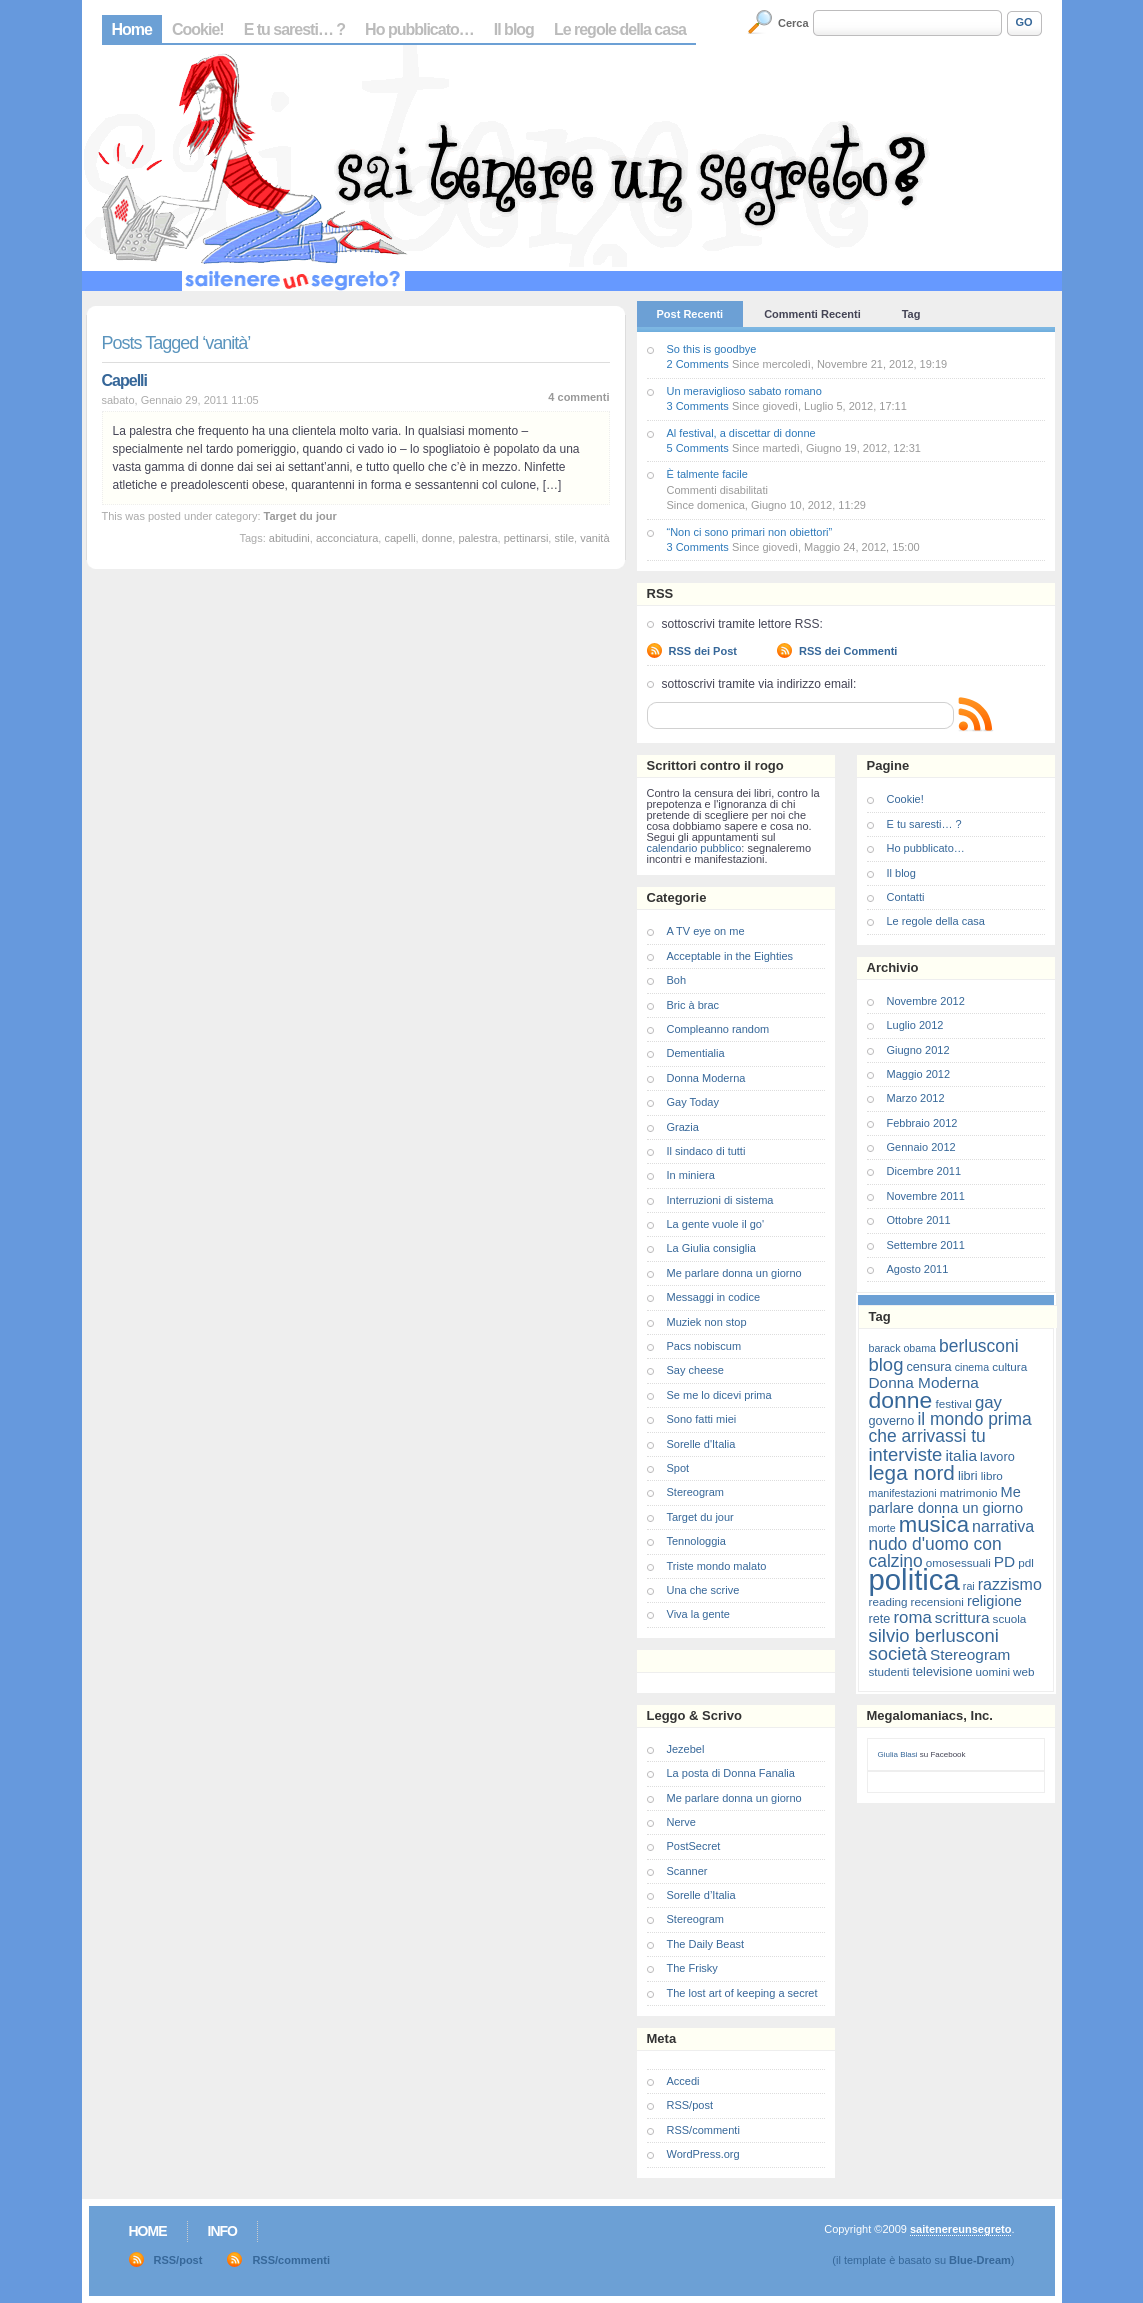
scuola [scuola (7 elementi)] (1010, 1618)
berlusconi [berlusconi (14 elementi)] (978, 1346)
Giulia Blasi (898, 1754)
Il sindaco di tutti (706, 1151)
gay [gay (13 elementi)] (988, 1402)
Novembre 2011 (926, 1196)
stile (564, 538)
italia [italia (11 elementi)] (961, 1455)
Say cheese (695, 1370)
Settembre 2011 (926, 1245)
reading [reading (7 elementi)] (888, 1601)
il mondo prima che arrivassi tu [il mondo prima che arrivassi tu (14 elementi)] (950, 1427)
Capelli (124, 380)
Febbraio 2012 (922, 1123)
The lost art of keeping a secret (742, 1993)
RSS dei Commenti (848, 651)
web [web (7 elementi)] (1023, 1671)
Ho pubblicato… (419, 29)
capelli (399, 538)
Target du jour (300, 516)
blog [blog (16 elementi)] (886, 1364)
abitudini (289, 538)
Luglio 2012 (915, 1025)
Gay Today (693, 1102)
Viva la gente (698, 1614)
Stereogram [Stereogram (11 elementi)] (970, 1654)
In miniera (691, 1175)
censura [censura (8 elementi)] (928, 1366)
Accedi (683, 2081)
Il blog (514, 29)
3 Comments (698, 406)
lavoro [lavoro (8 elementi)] (997, 1456)
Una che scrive (703, 1590)
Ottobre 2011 (919, 1220)
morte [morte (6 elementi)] (882, 1528)
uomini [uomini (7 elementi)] (993, 1671)
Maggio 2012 (919, 1074)
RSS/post (690, 2105)
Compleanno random (718, 1029)
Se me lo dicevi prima (719, 1395)
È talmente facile (707, 474)
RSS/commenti (703, 2130)
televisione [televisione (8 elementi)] (943, 1671)
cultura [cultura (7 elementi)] (1009, 1366)
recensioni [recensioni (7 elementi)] (937, 1601)
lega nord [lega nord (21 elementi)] (912, 1472)
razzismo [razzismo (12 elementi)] (1010, 1584)
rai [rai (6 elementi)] (969, 1586)
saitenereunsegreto (960, 2229)
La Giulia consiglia (711, 1248)
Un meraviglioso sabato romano (744, 391)
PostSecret (694, 1846)
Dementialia (696, 1053)
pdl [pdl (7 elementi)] (1026, 1562)
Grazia (683, 1127)
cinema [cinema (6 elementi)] (972, 1367)
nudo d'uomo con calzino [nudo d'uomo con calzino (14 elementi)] (935, 1552)
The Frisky (692, 1968)
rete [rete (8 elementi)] (880, 1618)
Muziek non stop (707, 1322)
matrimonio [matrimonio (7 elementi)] (969, 1492)
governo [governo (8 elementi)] (892, 1420)
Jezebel (686, 1749)
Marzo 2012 (916, 1098)
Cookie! (198, 29)
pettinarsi (526, 538)
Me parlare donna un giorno (734, 1273)
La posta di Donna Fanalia (731, 1773)
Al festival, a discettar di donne (741, 433)
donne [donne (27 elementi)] (901, 1400)
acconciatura (347, 538)
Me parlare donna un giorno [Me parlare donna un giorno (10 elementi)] (946, 1500)
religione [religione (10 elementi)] (994, 1601)
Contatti (906, 897)
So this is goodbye (712, 349)
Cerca (793, 23)
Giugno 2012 (918, 1050)
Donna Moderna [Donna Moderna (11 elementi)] (924, 1382)
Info (222, 2231)
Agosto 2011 (918, 1269)
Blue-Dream (980, 2260)
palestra (477, 538)
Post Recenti (690, 314)
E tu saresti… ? (294, 29)
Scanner (687, 1871)
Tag (911, 314)
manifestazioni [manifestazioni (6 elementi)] (903, 1493)
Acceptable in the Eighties (730, 956)
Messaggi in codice (714, 1297)
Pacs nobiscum (704, 1346)
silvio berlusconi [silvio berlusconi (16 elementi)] (934, 1635)
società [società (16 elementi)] (898, 1653)
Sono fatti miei (702, 1419)
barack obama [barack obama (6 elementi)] (903, 1348)
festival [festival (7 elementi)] (953, 1403)
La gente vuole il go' (716, 1224)
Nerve (681, 1822)
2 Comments (698, 364)
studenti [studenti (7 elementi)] (889, 1671)
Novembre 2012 (926, 1001)
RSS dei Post (703, 651)
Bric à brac (693, 1005)
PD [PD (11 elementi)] (1004, 1561)
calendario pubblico (694, 848)
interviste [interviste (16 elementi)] (906, 1454)
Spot (678, 1468)
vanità (594, 538)
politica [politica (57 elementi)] (914, 1579)
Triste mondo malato (717, 1566)
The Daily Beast (706, 1944)
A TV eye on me (706, 931)
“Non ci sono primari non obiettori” (750, 532)
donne (437, 538)
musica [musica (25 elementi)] (934, 1524)
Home (132, 29)
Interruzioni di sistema (720, 1200)
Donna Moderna (706, 1078)
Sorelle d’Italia (701, 1895)
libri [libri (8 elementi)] (968, 1475)
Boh (677, 980)
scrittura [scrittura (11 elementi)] (962, 1617)
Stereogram (695, 1492)
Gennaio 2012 (921, 1147)
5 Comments (698, 448)
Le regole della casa (620, 29)
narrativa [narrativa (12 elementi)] (1003, 1526)
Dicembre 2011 (924, 1171)
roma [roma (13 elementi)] (912, 1617)
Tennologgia (696, 1541)
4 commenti (578, 397)
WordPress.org (703, 2154)
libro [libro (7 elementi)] (992, 1475)
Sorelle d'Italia (701, 1444)
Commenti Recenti (812, 314)
